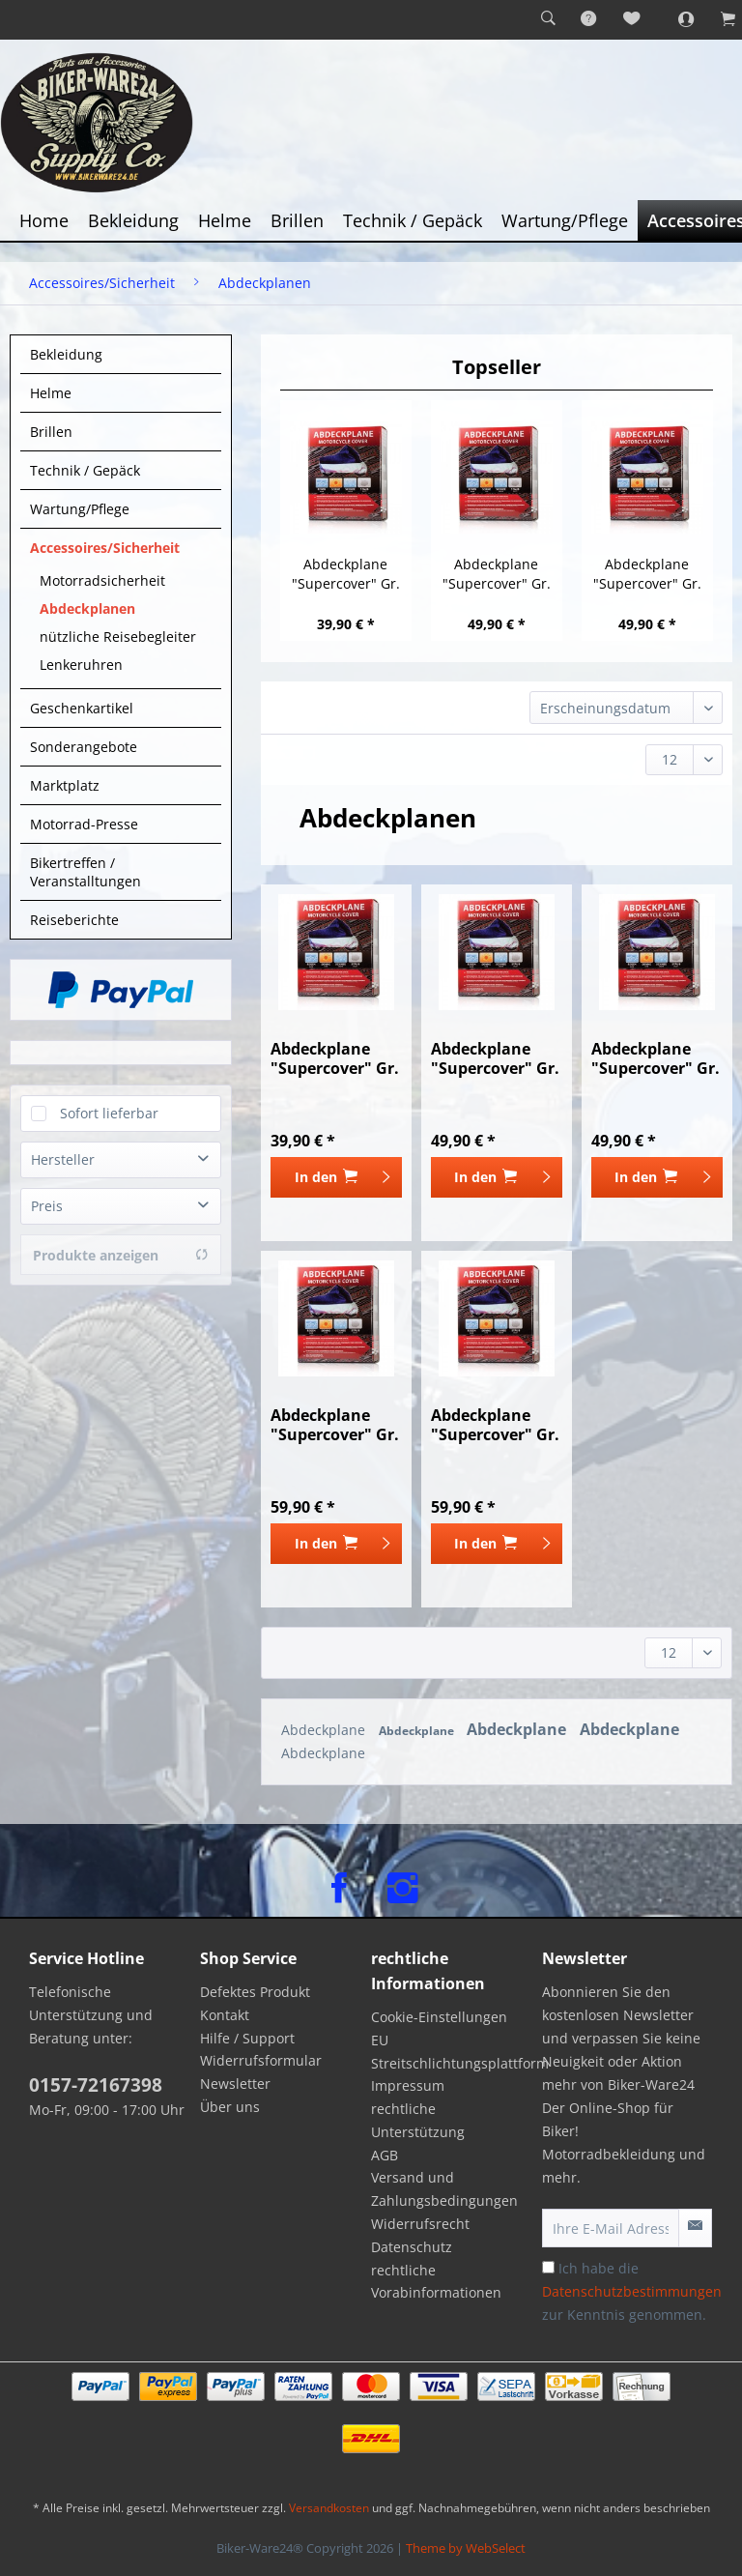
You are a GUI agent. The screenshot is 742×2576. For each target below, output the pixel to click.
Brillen (51, 431)
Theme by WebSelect (466, 2548)
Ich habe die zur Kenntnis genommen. (632, 2291)
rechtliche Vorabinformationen (436, 2281)
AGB (384, 2155)
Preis (47, 1206)
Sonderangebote (83, 747)
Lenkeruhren (81, 664)
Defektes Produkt (255, 1992)
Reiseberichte (74, 920)
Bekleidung (66, 354)
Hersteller (63, 1159)
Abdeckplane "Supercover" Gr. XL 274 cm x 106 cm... (335, 1424)
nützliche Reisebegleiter (118, 636)
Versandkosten (329, 2508)
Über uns (230, 2107)
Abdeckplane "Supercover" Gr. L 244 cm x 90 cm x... (647, 574)
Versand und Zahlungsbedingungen (444, 2189)
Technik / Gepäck (85, 470)
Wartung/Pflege (79, 509)
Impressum (407, 2085)
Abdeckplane (325, 1730)
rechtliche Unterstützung (418, 2120)
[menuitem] (547, 19)
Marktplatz (65, 785)
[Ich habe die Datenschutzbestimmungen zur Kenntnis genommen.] (548, 2267)
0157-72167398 (95, 2085)
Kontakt (224, 2015)
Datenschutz (411, 2247)
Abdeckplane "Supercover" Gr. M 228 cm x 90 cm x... (496, 574)
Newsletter (235, 2083)
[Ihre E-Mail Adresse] (610, 2228)
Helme (50, 393)
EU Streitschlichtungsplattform (451, 2051)
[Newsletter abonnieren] (695, 2228)
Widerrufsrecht (420, 2223)
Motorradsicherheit (102, 580)
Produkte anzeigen (121, 1255)
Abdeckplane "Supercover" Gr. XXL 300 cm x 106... (495, 1424)
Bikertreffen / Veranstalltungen (85, 872)
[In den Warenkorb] (336, 1177)
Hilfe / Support (247, 2038)
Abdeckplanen (87, 608)
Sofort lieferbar (109, 1113)
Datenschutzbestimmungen (632, 2291)
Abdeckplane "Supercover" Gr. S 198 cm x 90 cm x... (345, 574)
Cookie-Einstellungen (439, 2017)
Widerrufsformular (261, 2060)
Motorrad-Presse (84, 824)
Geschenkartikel (81, 708)
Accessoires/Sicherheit (105, 547)
